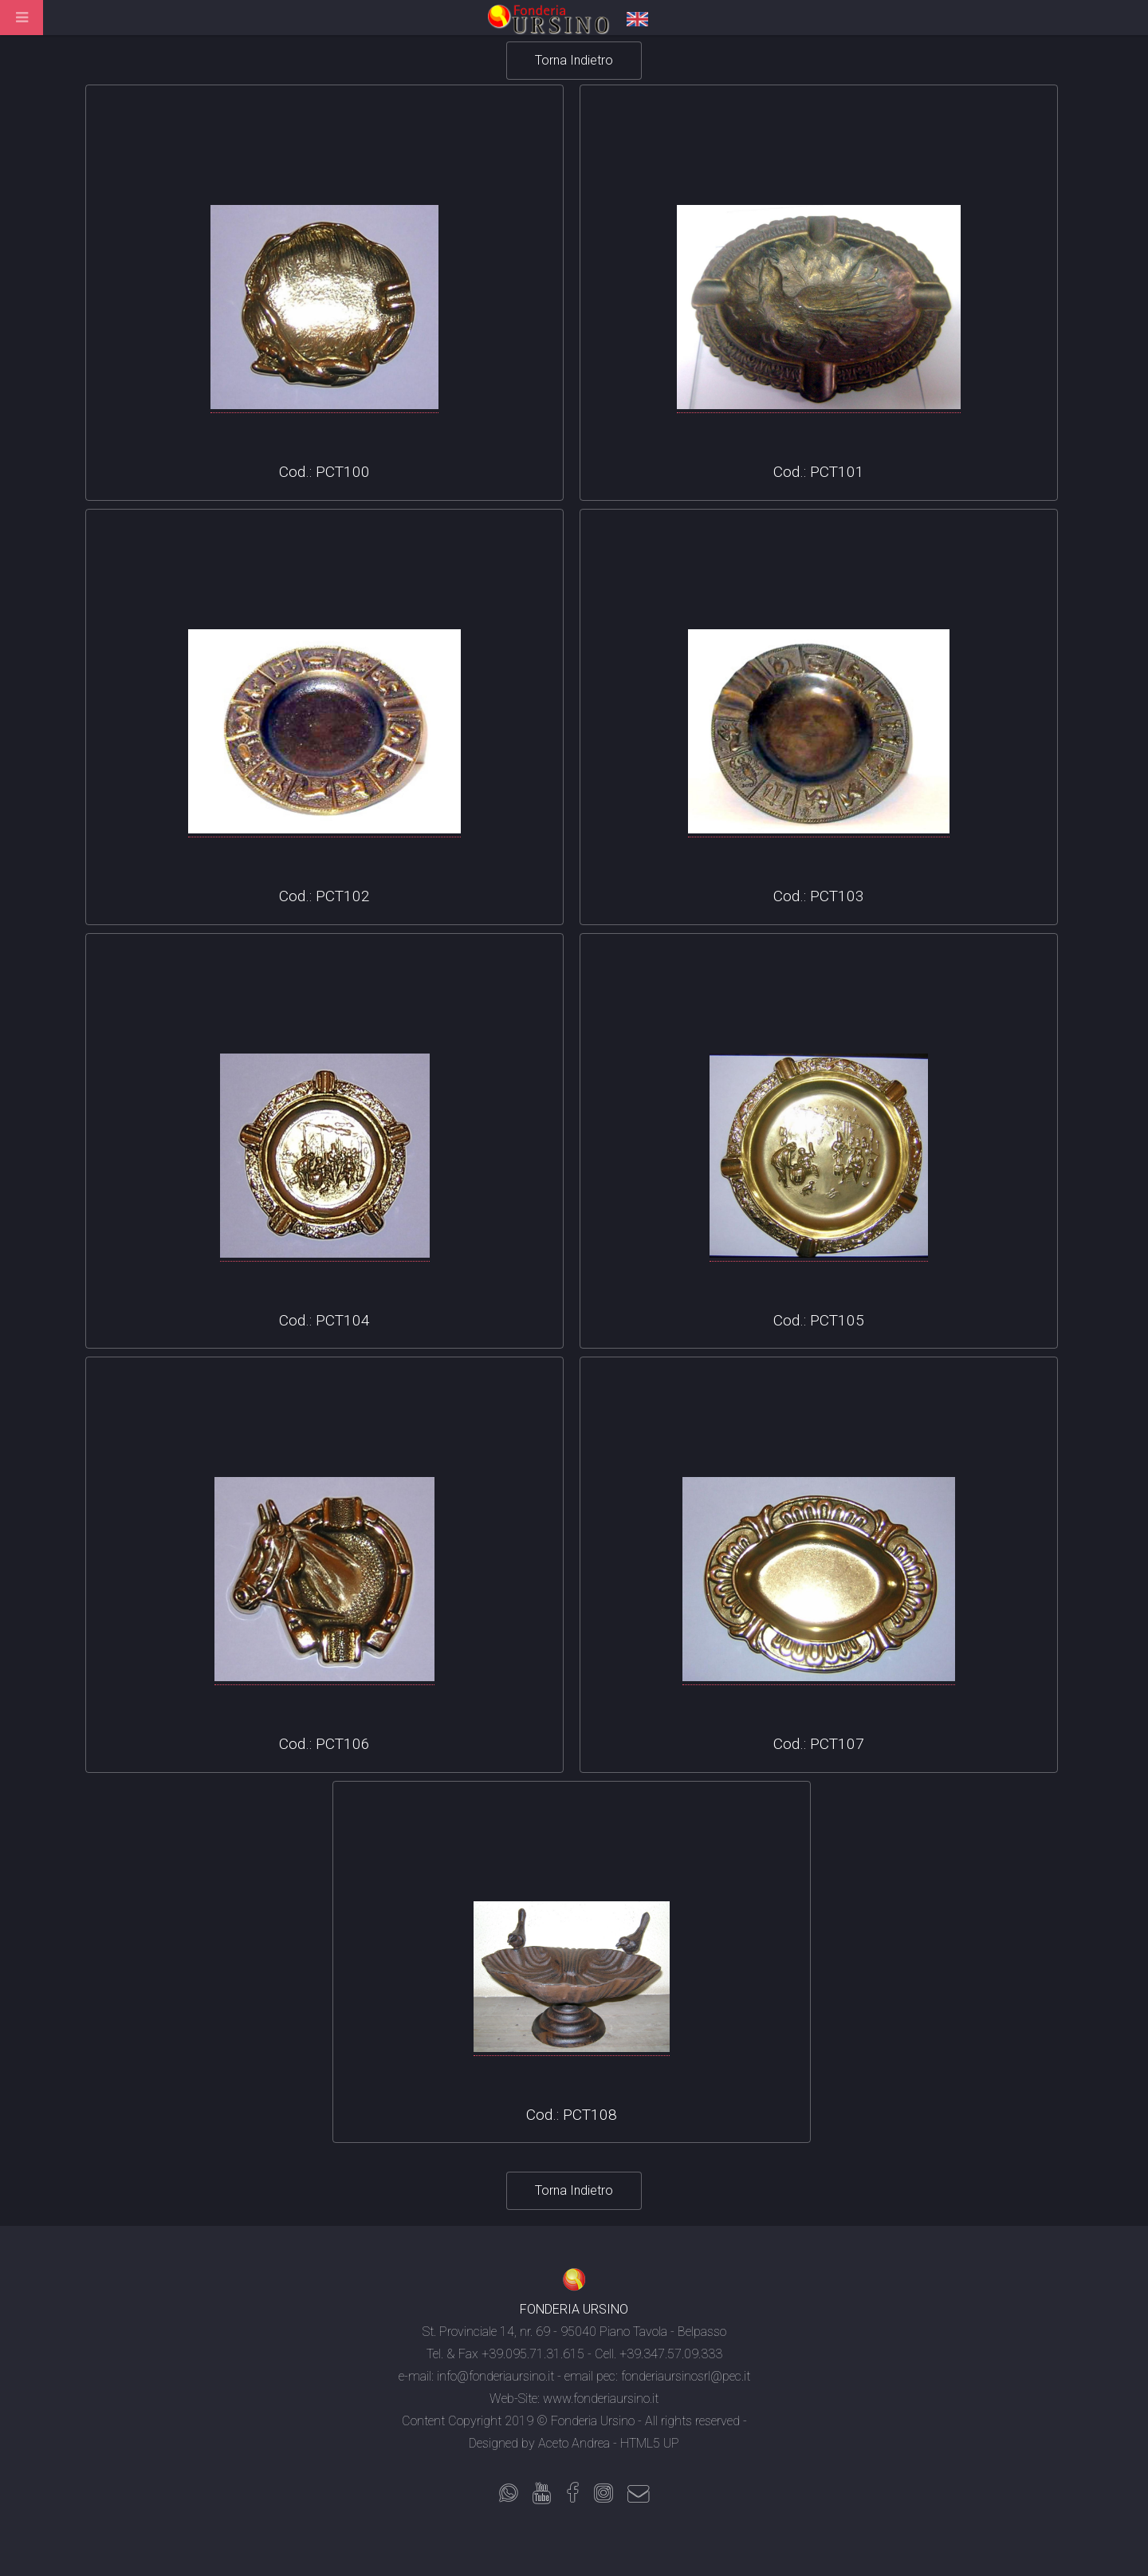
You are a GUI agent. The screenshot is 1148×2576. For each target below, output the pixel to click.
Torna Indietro (574, 60)
